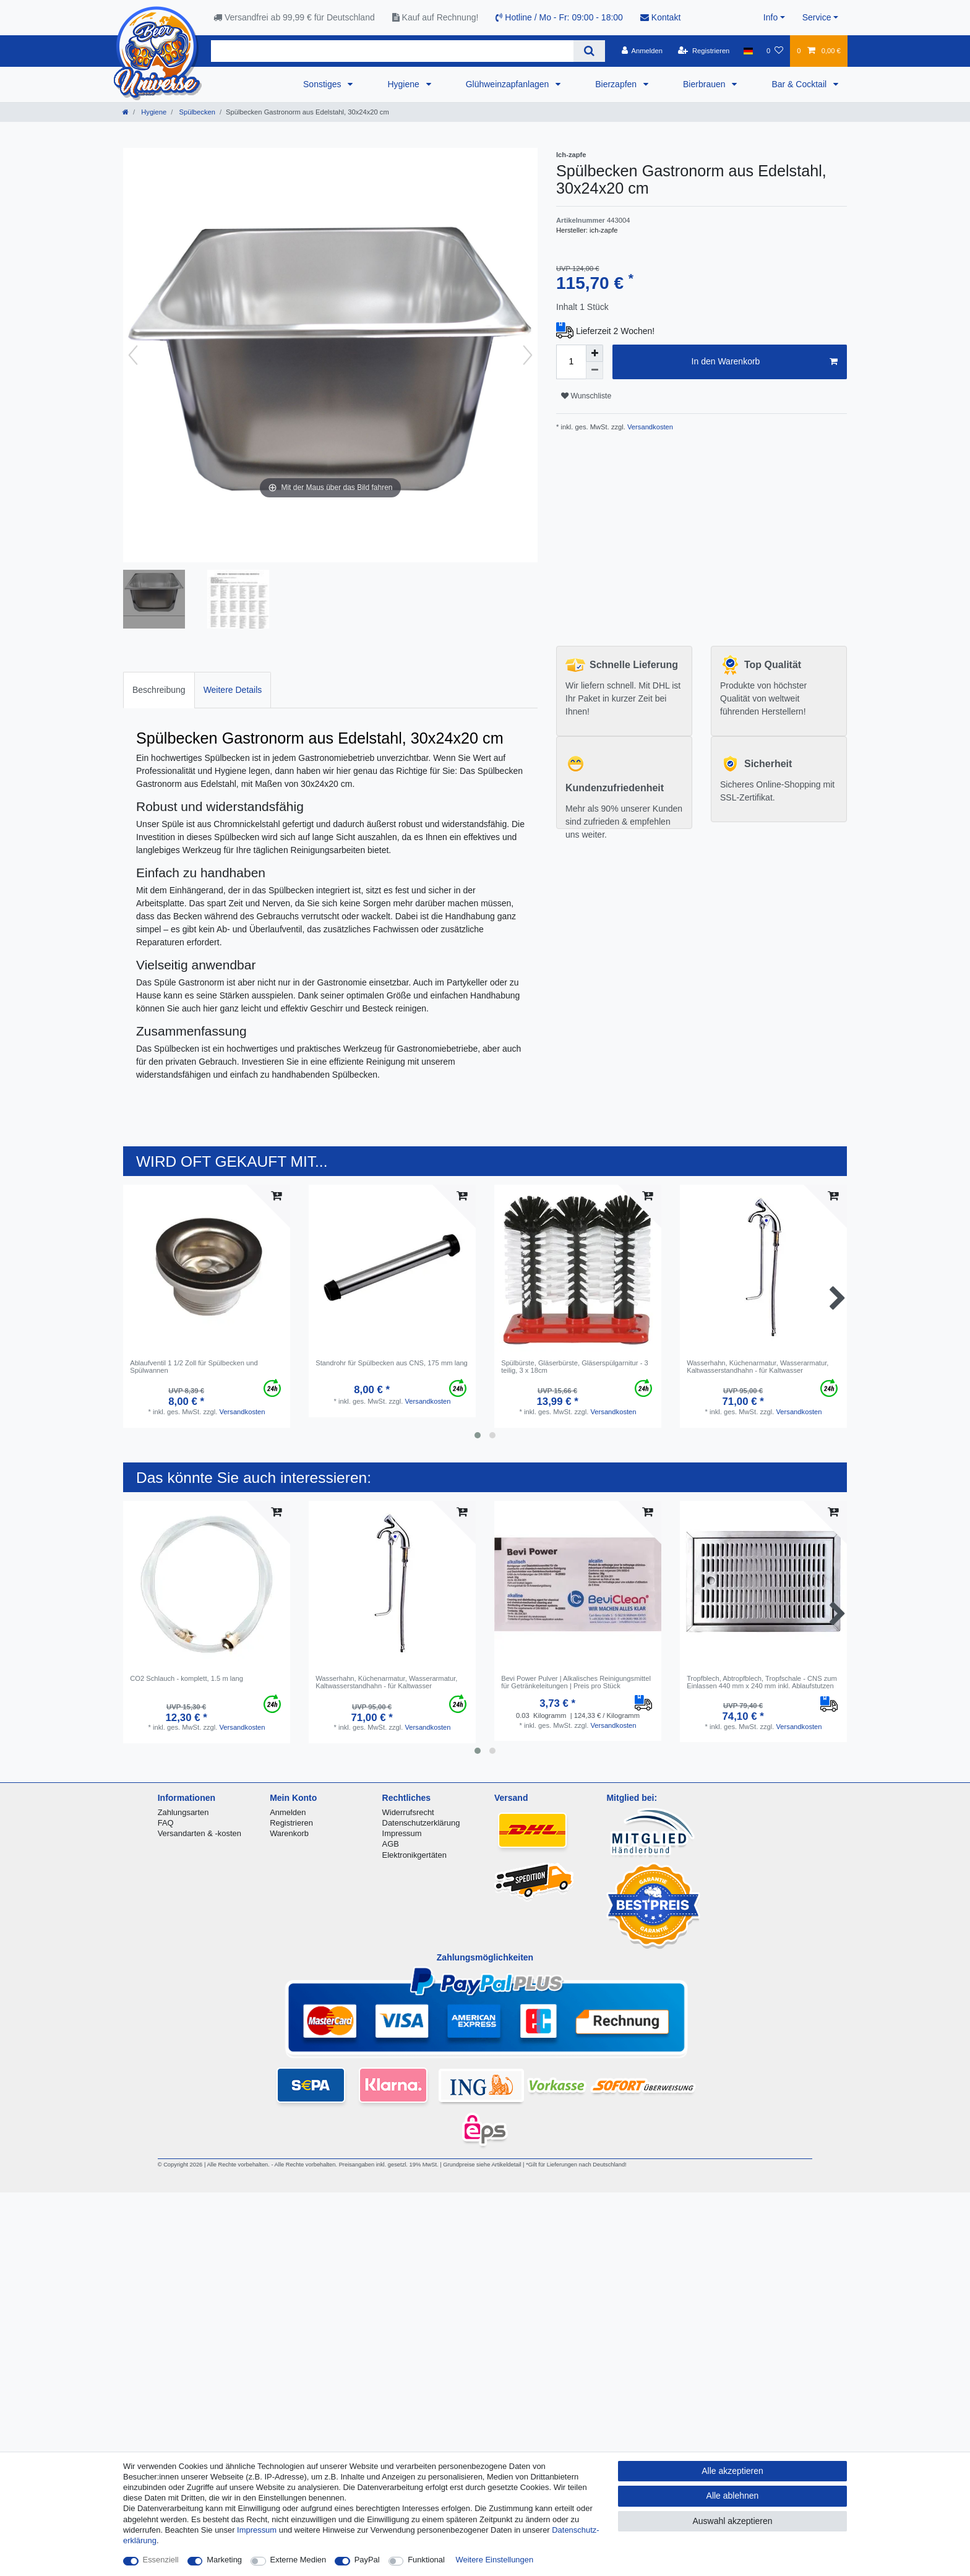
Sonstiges (323, 84)
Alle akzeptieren (732, 2471)
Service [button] (816, 17)
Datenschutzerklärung (421, 1822)
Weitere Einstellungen (495, 2559)
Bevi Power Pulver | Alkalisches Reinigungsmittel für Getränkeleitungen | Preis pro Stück (576, 1682)
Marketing (224, 2559)
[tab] (159, 690)
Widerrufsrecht (408, 1812)
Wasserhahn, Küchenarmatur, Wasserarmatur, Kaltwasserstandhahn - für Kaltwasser (757, 1366)
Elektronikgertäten (414, 1855)
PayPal (367, 2559)
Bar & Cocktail (800, 84)
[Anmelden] (641, 50)
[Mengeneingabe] (571, 362)
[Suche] (589, 51)
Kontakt (660, 17)
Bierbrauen (705, 84)
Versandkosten (649, 427)
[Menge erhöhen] (594, 353)
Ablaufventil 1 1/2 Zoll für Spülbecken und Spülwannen (193, 1366)
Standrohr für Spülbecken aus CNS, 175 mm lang (391, 1363)
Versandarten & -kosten (199, 1833)
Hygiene (404, 84)
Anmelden (288, 1812)
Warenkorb (289, 1833)
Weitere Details (233, 690)
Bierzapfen (617, 84)
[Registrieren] (703, 50)
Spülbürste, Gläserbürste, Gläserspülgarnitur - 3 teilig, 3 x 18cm (574, 1366)
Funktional (426, 2559)
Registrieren (291, 1822)
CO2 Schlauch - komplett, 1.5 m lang (186, 1678)
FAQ (166, 1822)
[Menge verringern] (594, 370)
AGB (390, 1843)
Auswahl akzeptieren (732, 2521)
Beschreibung (159, 690)
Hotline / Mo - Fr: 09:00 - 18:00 (559, 17)
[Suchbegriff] (392, 51)
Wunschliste (586, 396)
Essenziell (161, 2559)
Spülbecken (196, 112)
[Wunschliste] (775, 50)
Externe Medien (298, 2559)
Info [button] (770, 17)
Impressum (402, 1833)
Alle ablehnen (732, 2496)
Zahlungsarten (183, 1812)
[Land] (748, 50)
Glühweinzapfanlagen (509, 84)
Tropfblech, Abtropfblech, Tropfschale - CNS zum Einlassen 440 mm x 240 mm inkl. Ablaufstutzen (762, 1682)
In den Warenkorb (765, 361)
